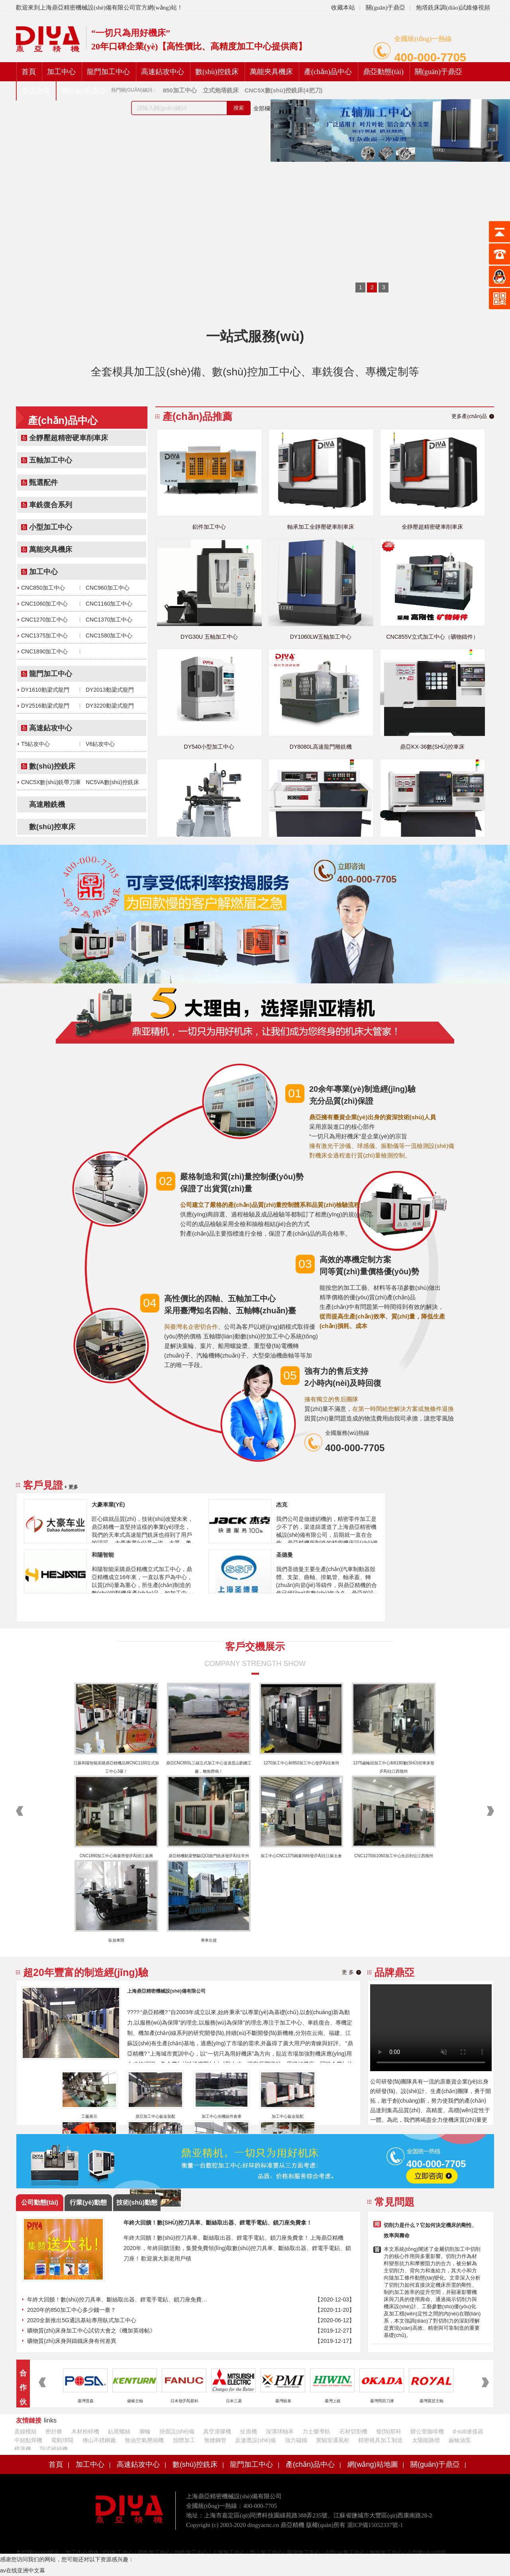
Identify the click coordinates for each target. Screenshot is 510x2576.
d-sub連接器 (468, 2431)
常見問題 (394, 2201)
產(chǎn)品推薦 (197, 416)
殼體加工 (184, 2440)
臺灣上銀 (333, 2401)
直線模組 (25, 2431)
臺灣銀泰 (283, 2401)
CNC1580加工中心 (109, 635)
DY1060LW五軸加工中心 (321, 637)
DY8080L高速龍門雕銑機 (321, 747)
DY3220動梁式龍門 (110, 705)
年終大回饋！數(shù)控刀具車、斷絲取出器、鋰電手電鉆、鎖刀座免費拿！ (218, 2222)
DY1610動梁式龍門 (45, 690)
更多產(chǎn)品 (469, 416)
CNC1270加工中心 (44, 619)
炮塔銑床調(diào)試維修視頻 (453, 7)
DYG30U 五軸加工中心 (209, 637)
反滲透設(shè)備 (255, 2440)
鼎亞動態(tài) (383, 72)
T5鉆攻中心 (35, 744)
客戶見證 (43, 1485)
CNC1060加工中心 (44, 603)
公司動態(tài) (39, 2202)
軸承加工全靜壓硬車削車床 (320, 527)
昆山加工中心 (266, 2553)
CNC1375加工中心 (44, 635)
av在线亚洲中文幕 (22, 2570)
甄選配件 (43, 483)
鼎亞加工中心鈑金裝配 (155, 2116)
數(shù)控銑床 (217, 72)
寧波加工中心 (303, 2553)
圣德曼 (284, 1555)
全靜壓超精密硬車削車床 (68, 438)
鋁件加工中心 (209, 527)
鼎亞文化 (36, 91)
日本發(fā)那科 (184, 2401)
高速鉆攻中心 (162, 72)
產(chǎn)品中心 (328, 72)
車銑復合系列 (50, 505)
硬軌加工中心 (154, 2553)
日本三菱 (234, 2401)
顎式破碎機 (54, 2449)
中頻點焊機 (28, 2440)
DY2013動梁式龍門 (110, 690)
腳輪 (145, 2431)
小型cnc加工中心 (344, 2553)
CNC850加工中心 (43, 588)
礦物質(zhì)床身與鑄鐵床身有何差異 (71, 2341)
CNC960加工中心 (107, 588)
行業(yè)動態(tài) (88, 2205)
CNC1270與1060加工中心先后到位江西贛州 (393, 1856)
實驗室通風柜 (332, 2440)
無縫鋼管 (215, 2440)
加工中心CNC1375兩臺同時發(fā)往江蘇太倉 (301, 1856)
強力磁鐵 (296, 2440)
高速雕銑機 (47, 804)
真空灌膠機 (217, 2431)
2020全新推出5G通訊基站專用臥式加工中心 (81, 2320)
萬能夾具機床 (271, 72)
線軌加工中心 (191, 2553)
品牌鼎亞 (394, 1972)
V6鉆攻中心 (100, 744)
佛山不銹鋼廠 (99, 2440)
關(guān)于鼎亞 (385, 7)
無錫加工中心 (386, 2553)
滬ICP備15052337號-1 (375, 2525)
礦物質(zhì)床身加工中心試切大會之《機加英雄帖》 (91, 2330)
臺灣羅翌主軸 (431, 2401)
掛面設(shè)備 (176, 2431)
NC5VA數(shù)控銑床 (112, 782)
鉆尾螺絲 (119, 2431)
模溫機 (22, 2449)
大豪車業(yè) (108, 1504)
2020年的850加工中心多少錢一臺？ (71, 2310)
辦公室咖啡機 (427, 2431)
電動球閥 (62, 2440)
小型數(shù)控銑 (426, 2553)
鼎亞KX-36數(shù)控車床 (432, 747)
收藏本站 (343, 7)
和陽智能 (103, 1555)
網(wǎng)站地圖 (372, 2464)
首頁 (29, 72)
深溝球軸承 (280, 2431)
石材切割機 (353, 2431)
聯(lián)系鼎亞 (83, 91)
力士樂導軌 (316, 2431)
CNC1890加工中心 (44, 651)
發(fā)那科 (388, 2431)
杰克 (281, 1504)
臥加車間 (116, 1940)
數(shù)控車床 (52, 827)
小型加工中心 (50, 527)
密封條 (53, 2431)
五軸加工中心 (50, 460)
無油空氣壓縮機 (144, 2440)
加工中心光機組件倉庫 (221, 2116)
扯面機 (248, 2431)
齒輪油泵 (460, 2440)
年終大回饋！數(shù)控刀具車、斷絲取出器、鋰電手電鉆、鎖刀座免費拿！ (118, 2299)
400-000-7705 (430, 57)
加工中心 (61, 72)
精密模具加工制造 (380, 2440)
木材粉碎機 (85, 2431)
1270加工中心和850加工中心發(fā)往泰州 (301, 1763)
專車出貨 (209, 1940)
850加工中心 (118, 2553)
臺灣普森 (86, 2401)
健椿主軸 (135, 2401)
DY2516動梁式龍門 (45, 705)
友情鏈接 (28, 2420)
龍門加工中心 (108, 72)
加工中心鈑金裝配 (288, 2116)
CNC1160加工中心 (109, 603)
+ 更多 (71, 1487)
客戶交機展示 (255, 1646)
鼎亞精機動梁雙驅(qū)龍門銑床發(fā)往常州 (209, 1856)
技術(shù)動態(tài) (136, 2205)
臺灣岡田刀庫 (382, 2401)
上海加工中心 (228, 2553)
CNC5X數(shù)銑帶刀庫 (50, 782)
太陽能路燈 (426, 2440)
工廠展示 (89, 2116)
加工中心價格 (81, 2553)
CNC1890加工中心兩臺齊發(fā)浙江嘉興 (116, 1856)
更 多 (348, 1972)
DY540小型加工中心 (209, 747)
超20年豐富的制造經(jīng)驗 (85, 1972)
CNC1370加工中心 (109, 619)
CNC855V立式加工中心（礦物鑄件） (432, 637)
